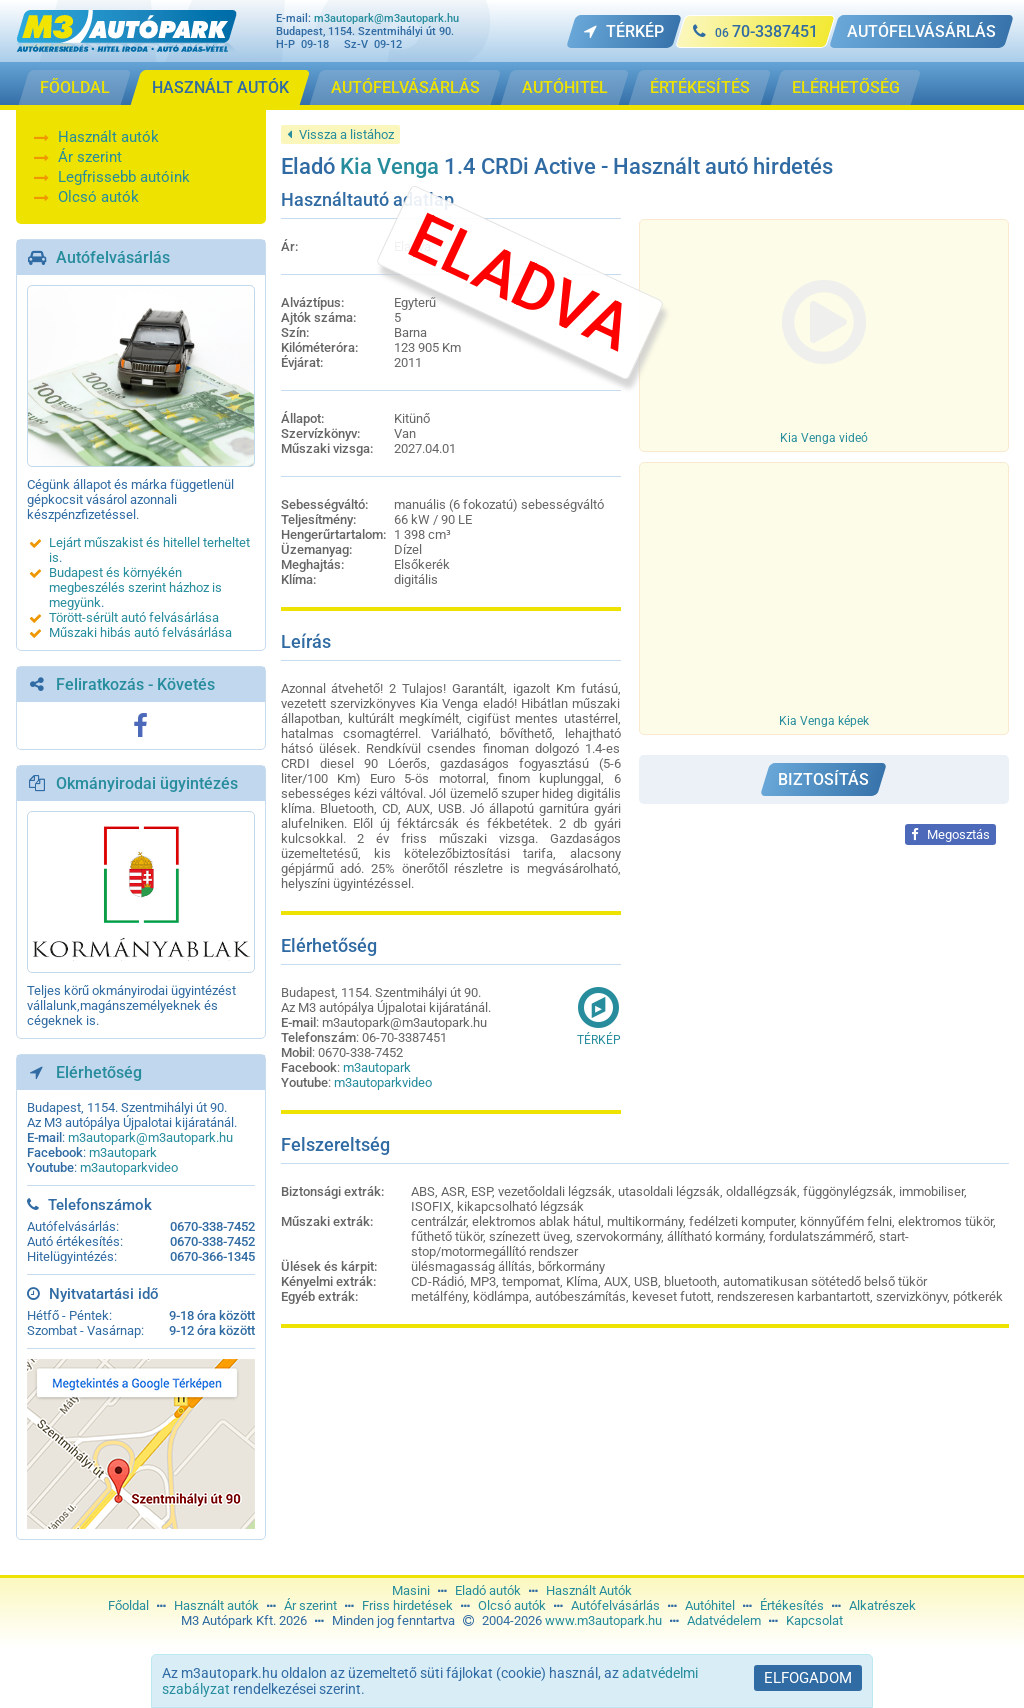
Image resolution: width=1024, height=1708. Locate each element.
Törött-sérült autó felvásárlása (134, 617)
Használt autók (108, 137)
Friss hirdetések (407, 1605)
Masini (411, 1590)
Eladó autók (488, 1590)
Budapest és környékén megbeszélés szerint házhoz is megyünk (135, 587)
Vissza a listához (340, 134)
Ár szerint (90, 157)
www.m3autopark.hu (603, 1620)
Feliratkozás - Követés (135, 684)
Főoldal (128, 1605)
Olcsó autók (98, 197)
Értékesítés (792, 1605)
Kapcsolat (814, 1620)
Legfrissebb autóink (124, 177)
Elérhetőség (99, 1072)
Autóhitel (710, 1605)
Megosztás (950, 834)
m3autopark (123, 1152)
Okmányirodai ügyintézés (147, 783)
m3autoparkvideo (129, 1167)
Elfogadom (808, 1678)
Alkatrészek (882, 1605)
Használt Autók (589, 1590)
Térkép (599, 1016)
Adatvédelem (724, 1620)
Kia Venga (389, 166)
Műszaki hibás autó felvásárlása (140, 632)
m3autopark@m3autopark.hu (386, 18)
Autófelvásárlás (113, 257)
